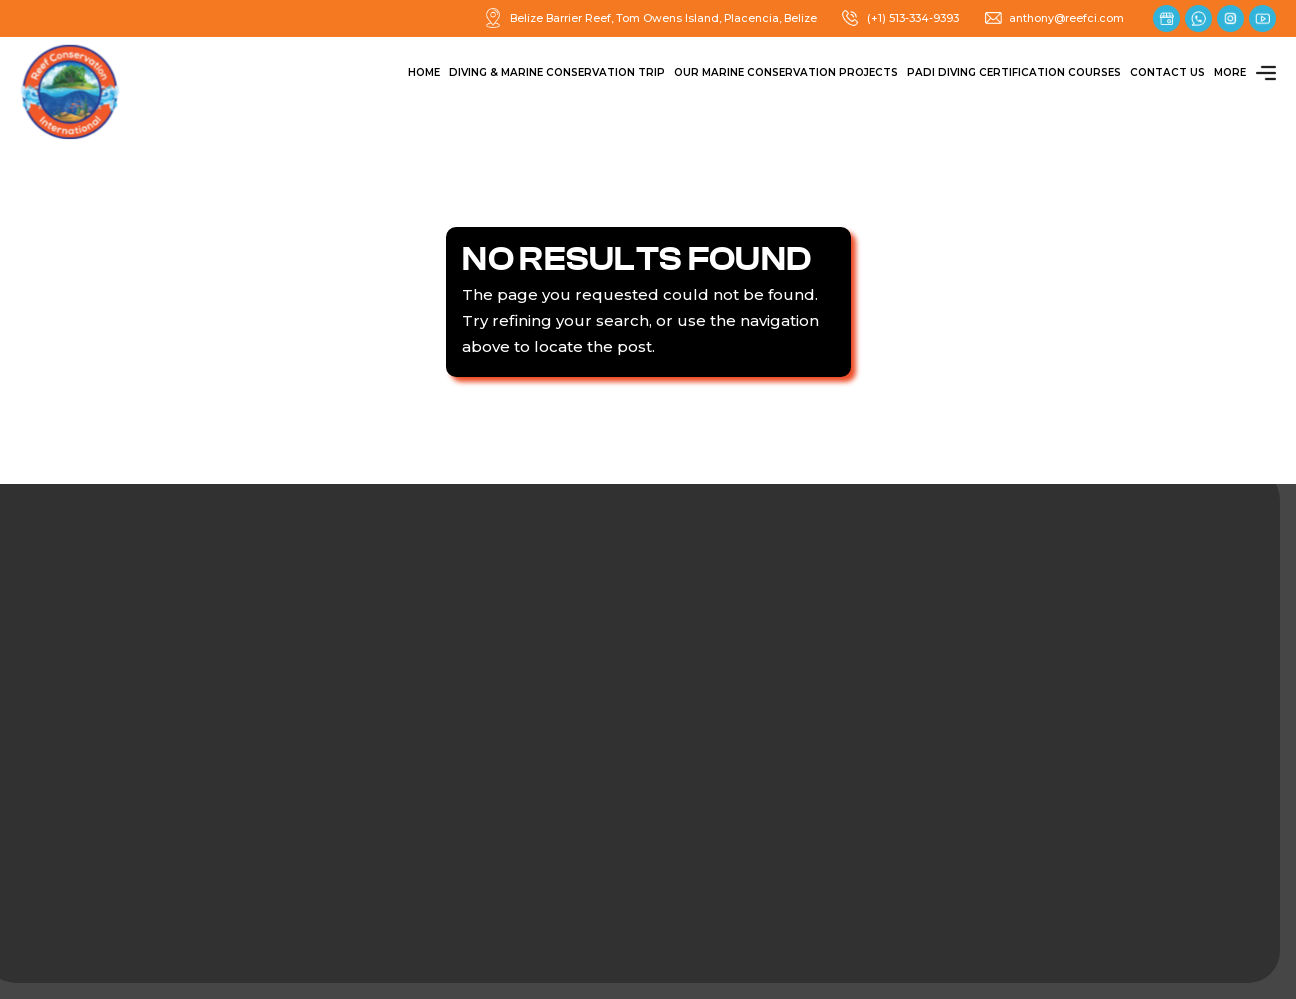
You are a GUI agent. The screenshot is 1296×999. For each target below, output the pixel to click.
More (1245, 73)
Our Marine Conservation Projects (786, 72)
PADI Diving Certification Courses (1014, 72)
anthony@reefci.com (1054, 18)
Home (424, 72)
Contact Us (1167, 72)
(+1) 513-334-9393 (899, 18)
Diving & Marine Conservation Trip (557, 72)
